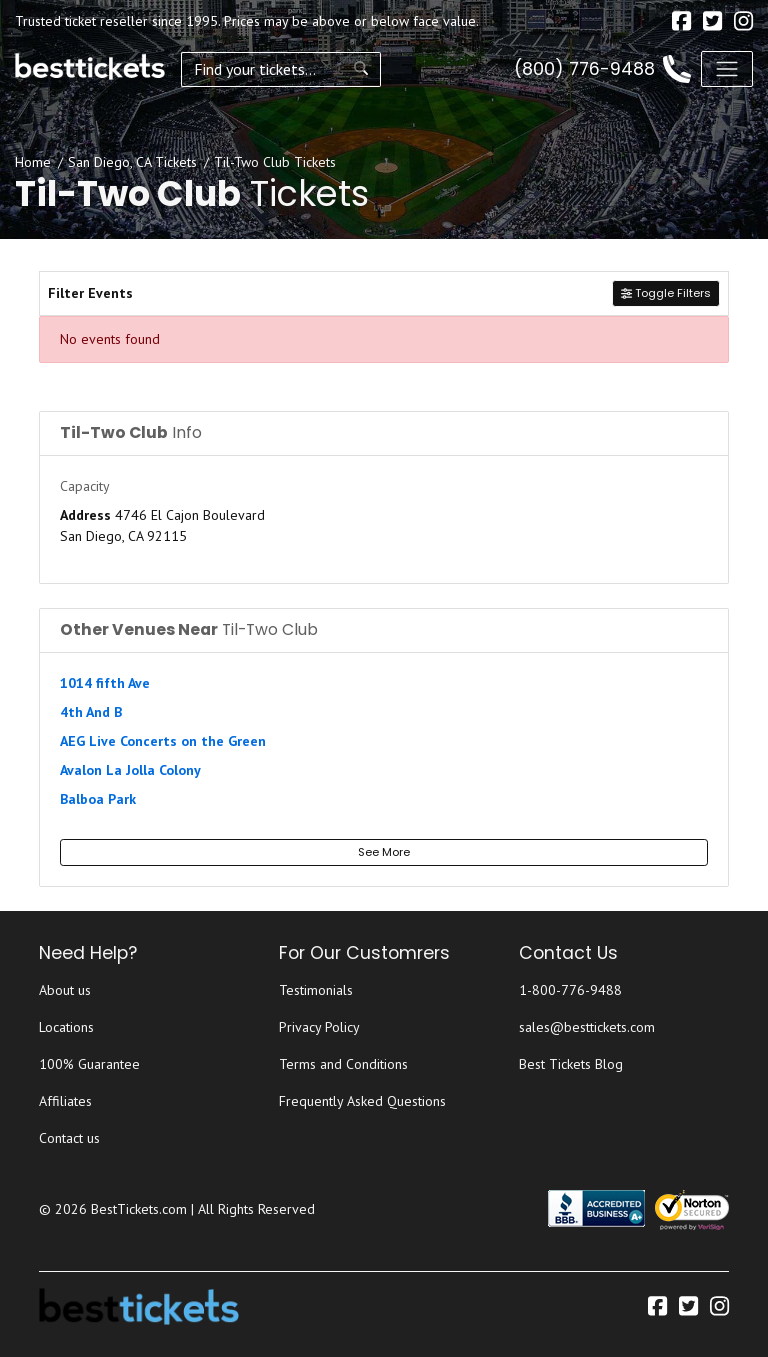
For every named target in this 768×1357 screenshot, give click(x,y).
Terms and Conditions (343, 1064)
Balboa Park (98, 799)
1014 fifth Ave (105, 683)
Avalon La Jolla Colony (130, 770)
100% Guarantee (89, 1064)
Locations (66, 1027)
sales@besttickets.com (587, 1027)
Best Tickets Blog (571, 1064)
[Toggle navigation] (727, 69)
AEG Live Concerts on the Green (163, 741)
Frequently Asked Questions (362, 1101)
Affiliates (65, 1101)
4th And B (91, 712)
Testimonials (316, 990)
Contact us (69, 1138)
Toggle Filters (666, 293)
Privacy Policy (319, 1027)
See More (384, 852)
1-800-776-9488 (570, 990)
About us (65, 990)
